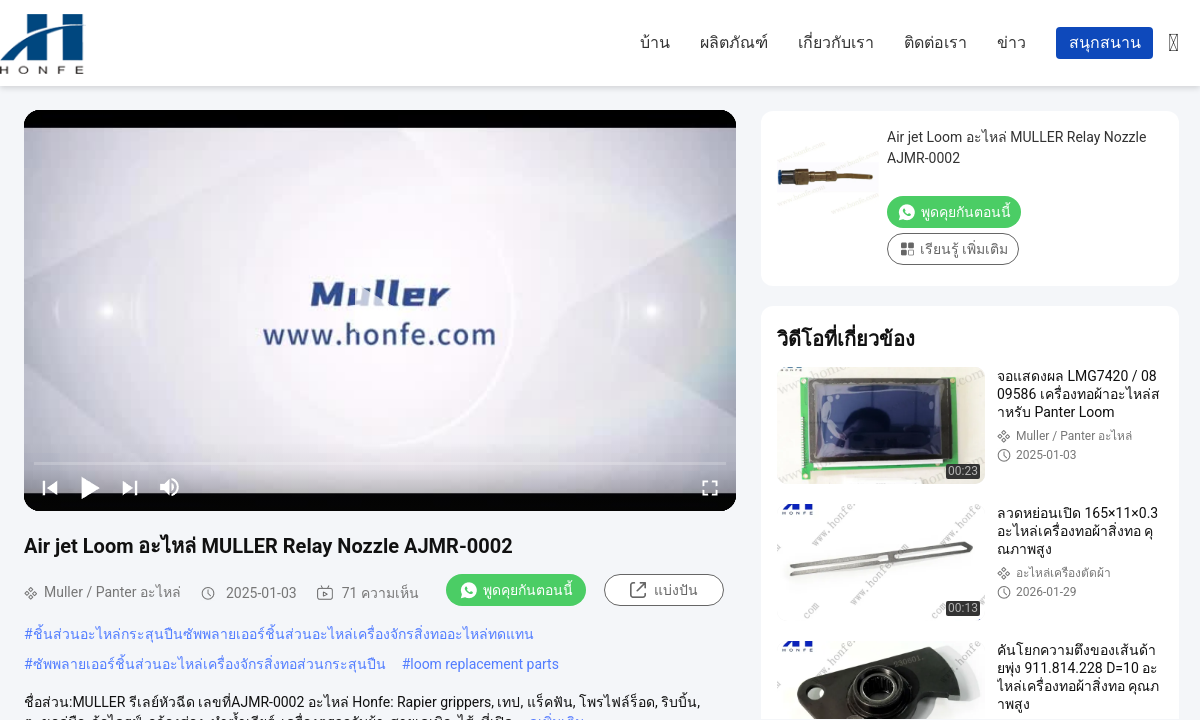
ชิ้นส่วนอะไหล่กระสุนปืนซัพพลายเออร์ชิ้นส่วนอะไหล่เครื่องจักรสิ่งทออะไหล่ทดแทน (283, 634)
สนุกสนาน (1105, 42)
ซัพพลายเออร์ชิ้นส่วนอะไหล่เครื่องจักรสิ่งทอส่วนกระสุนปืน (209, 664)
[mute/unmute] (170, 487)
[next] (130, 487)
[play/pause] (90, 487)
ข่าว (1011, 42)
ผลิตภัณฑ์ (734, 42)
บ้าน (655, 42)
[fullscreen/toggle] (710, 487)
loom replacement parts (484, 664)
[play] (380, 310)
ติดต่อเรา (935, 42)
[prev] (50, 487)
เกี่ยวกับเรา (836, 42)
